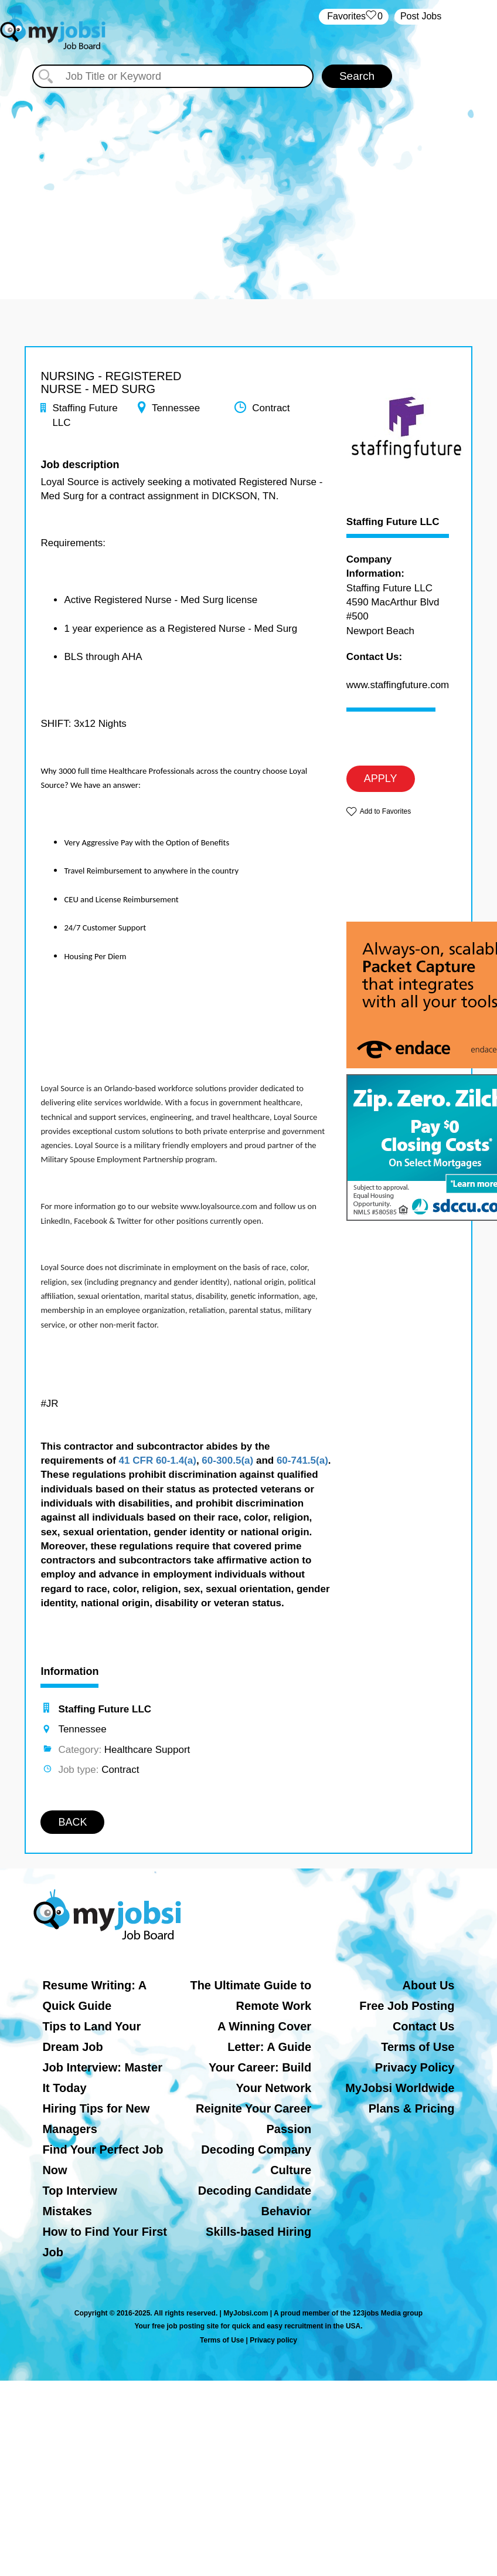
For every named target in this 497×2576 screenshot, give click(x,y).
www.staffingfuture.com (397, 684)
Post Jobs (420, 16)
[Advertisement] (248, 188)
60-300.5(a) (227, 1460)
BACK (72, 1822)
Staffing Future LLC (393, 522)
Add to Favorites (385, 811)
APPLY (380, 778)
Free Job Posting (406, 2005)
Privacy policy (273, 2340)
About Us (429, 1985)
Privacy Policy (415, 2067)
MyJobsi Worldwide (399, 2087)
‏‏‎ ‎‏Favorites (354, 16)
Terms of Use (417, 2046)
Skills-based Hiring (258, 2231)
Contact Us (424, 2026)
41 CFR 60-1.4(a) (157, 1460)
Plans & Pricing (412, 2108)
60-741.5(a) (302, 1460)
